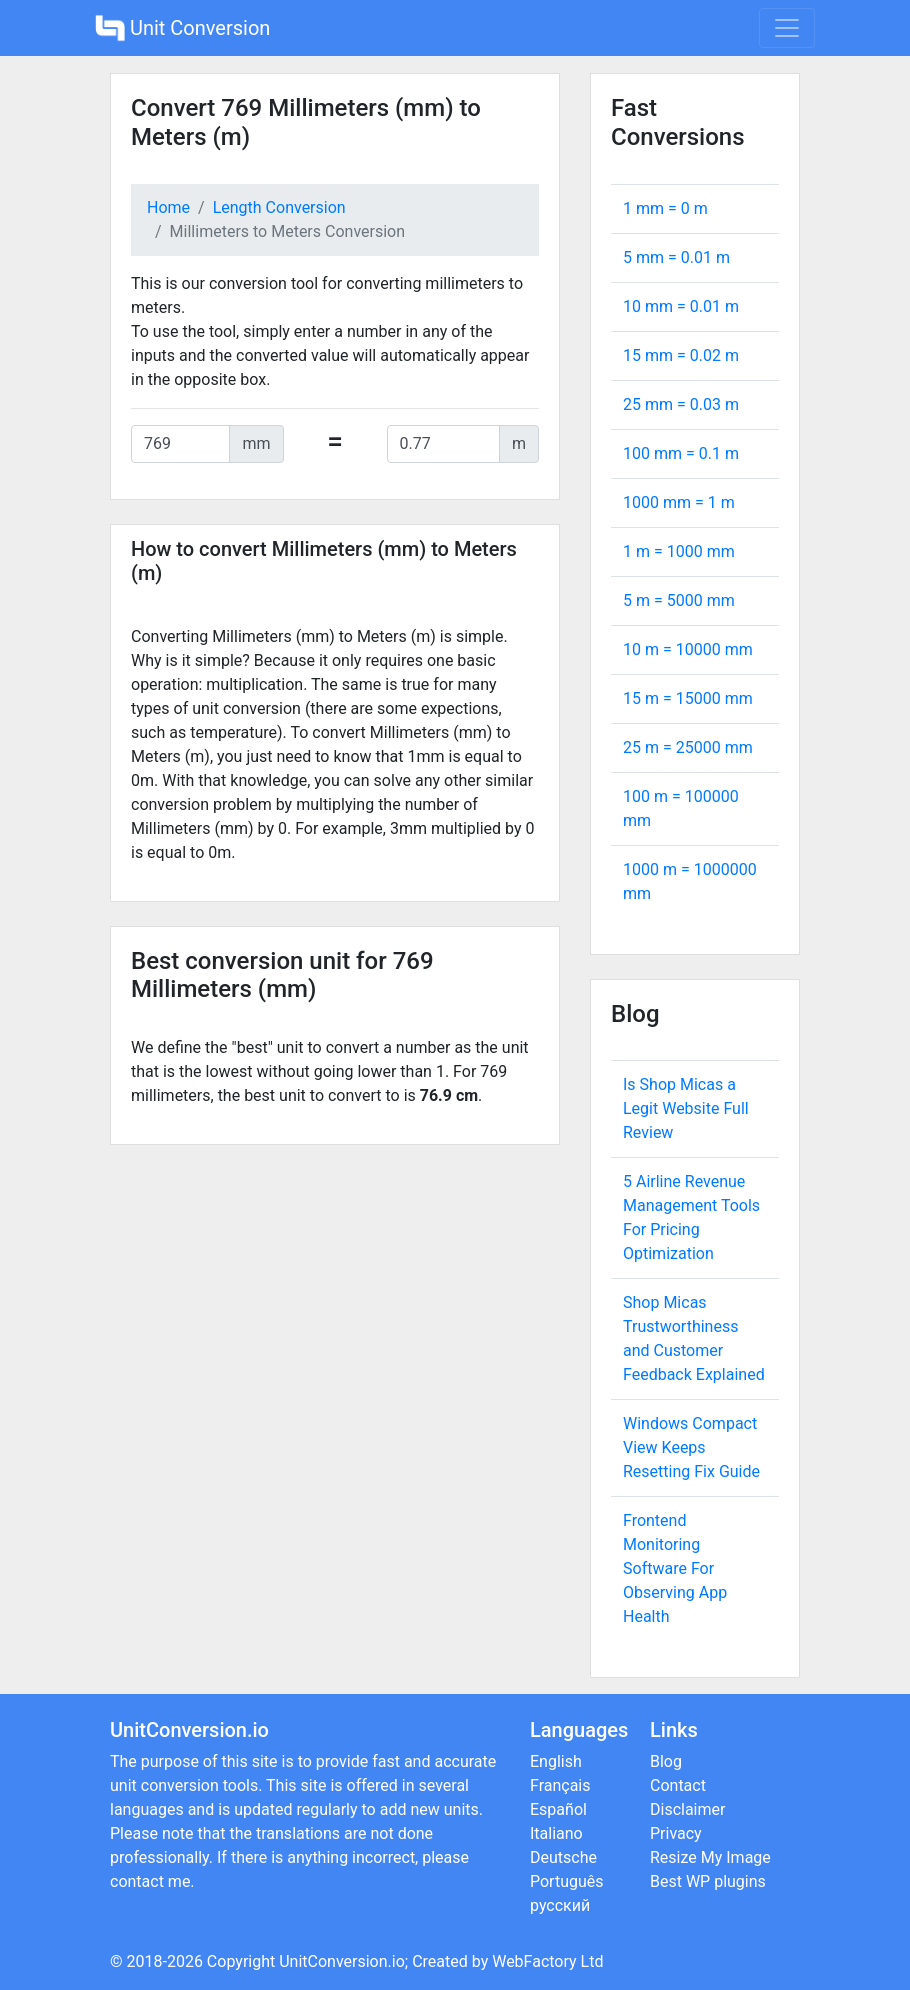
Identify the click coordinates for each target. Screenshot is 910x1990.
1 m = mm (679, 551)
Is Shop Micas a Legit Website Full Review (686, 1108)
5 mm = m (676, 257)
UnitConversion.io (342, 1961)
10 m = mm (688, 649)
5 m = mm (679, 600)
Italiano (556, 1833)
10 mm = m (681, 306)
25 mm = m (681, 404)
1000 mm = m (679, 502)
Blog (666, 1761)
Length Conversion (279, 207)
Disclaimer (687, 1809)
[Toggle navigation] (787, 28)
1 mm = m (665, 208)
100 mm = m (681, 453)
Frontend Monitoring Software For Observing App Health (675, 1568)
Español (558, 1809)
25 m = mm (688, 747)
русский (560, 1905)
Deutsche (563, 1857)
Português (567, 1881)
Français (560, 1785)
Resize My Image (710, 1857)
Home (168, 207)
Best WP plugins (708, 1881)
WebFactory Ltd (547, 1961)
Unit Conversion (182, 28)
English (556, 1761)
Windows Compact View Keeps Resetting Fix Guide (691, 1447)
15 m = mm (688, 698)
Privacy (676, 1833)
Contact (678, 1785)
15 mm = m (681, 355)
